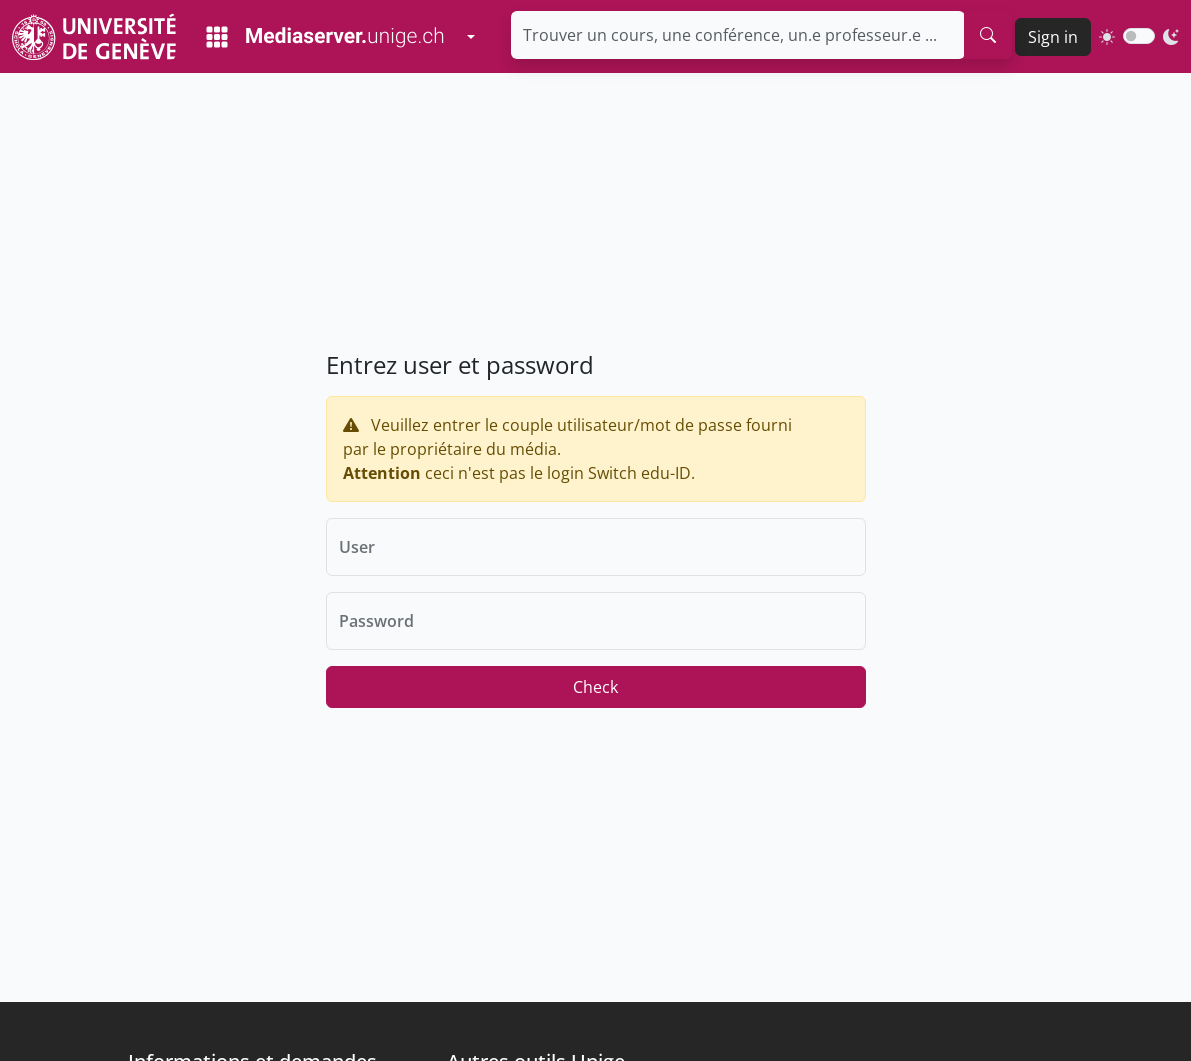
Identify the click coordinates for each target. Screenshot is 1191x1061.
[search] (988, 35)
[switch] (1139, 36)
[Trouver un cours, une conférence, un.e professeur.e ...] (738, 35)
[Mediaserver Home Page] (325, 37)
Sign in (1053, 37)
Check (595, 687)
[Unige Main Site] (94, 36)
